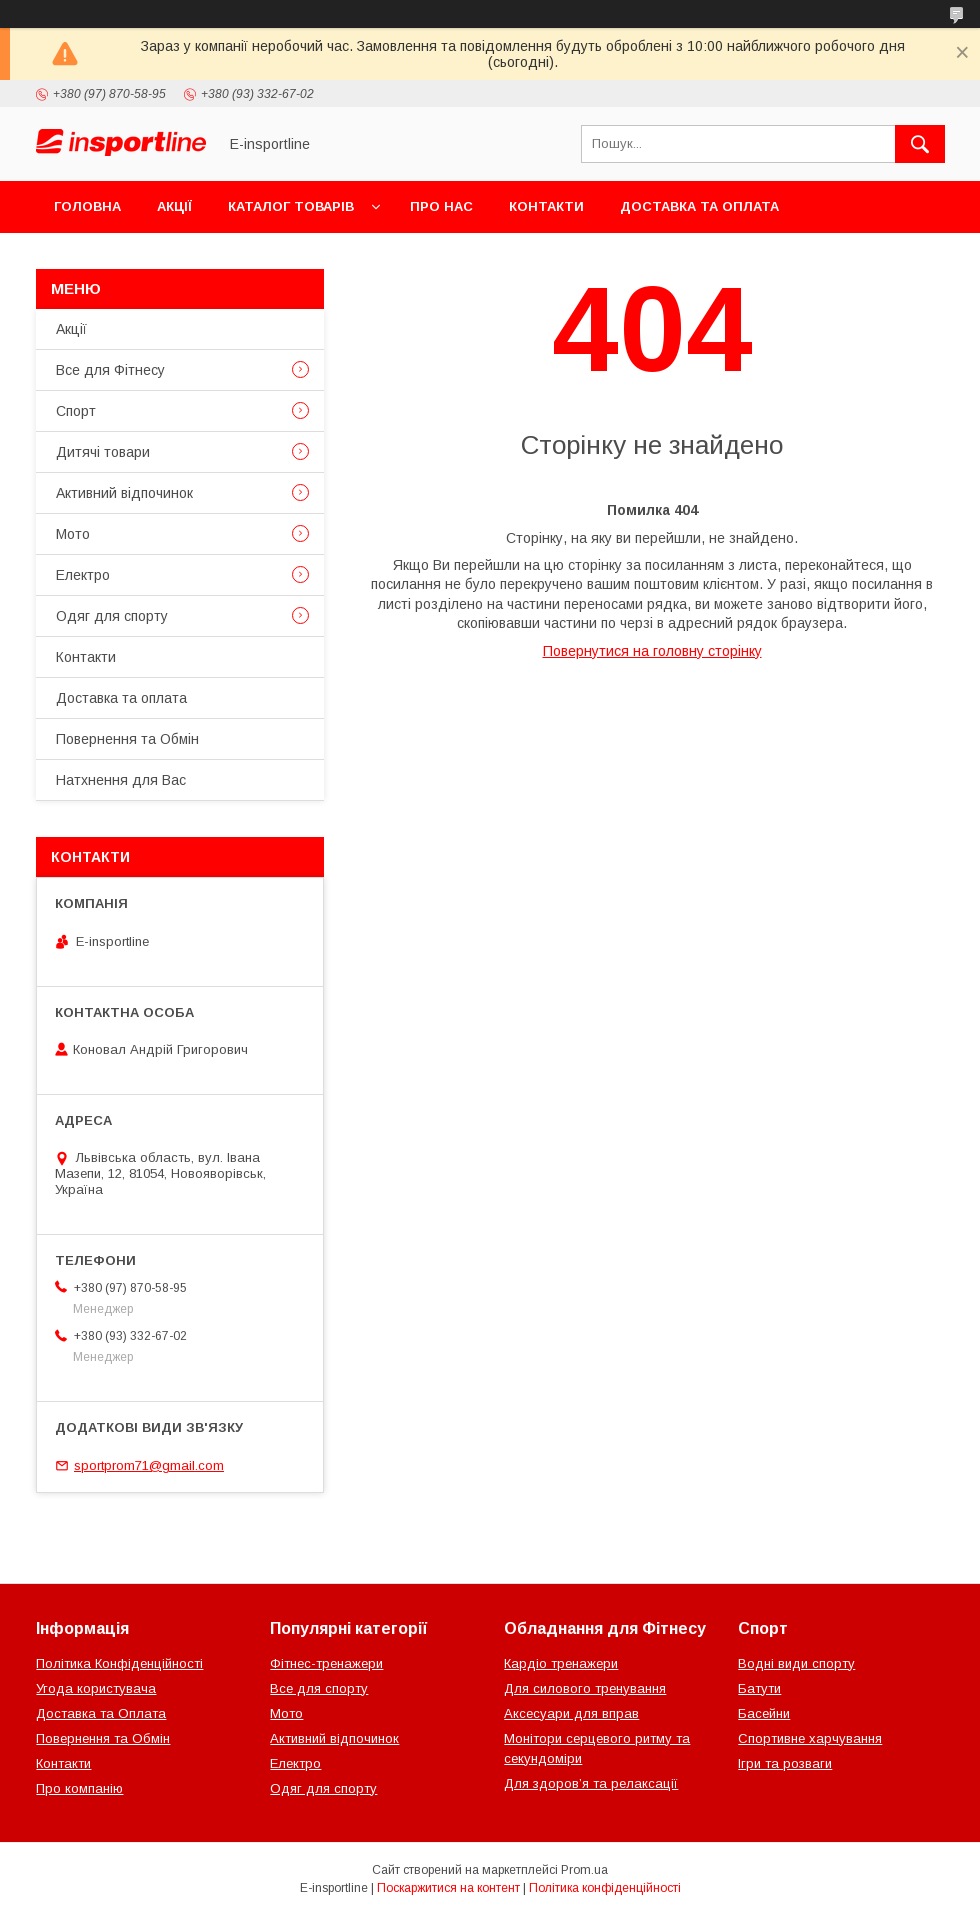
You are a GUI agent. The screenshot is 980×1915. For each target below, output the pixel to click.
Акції (174, 206)
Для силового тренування (585, 1688)
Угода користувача (96, 1688)
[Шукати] (920, 144)
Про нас (441, 206)
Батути (759, 1688)
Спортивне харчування (810, 1738)
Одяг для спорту (112, 616)
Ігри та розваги (785, 1763)
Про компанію (79, 1788)
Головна (87, 206)
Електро (83, 575)
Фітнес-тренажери (326, 1663)
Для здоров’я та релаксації (591, 1783)
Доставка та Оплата (101, 1713)
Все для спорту (319, 1688)
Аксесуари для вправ (571, 1713)
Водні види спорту (796, 1663)
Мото (73, 534)
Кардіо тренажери (561, 1663)
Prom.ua (584, 1870)
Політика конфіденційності (605, 1888)
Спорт (76, 411)
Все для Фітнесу (110, 370)
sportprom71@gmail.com (149, 1465)
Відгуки (287, 258)
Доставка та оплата (699, 206)
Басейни (764, 1713)
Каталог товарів (291, 206)
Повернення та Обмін (138, 258)
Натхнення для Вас (121, 780)
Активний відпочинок (124, 493)
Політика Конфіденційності (119, 1663)
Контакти (546, 206)
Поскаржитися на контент (448, 1888)
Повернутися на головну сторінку (652, 651)
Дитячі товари (103, 452)
